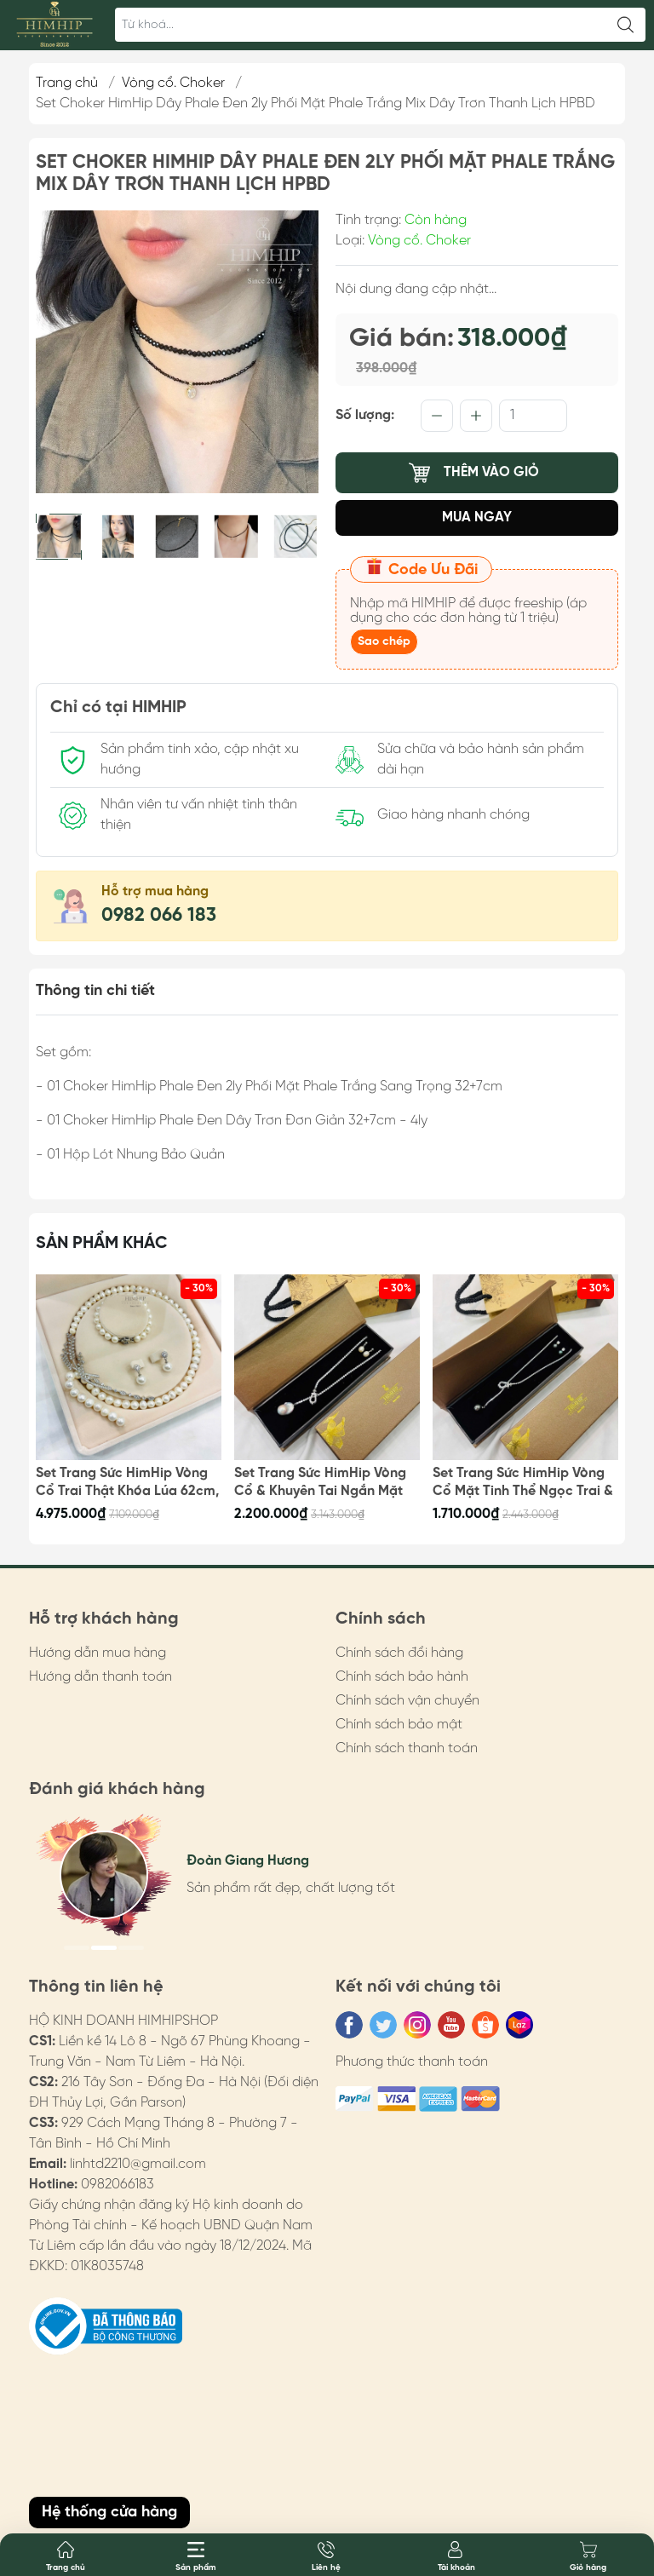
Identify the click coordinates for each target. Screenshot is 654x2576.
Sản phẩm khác (102, 1243)
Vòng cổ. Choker (173, 83)
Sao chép (384, 641)
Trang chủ (67, 83)
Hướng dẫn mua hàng (97, 1653)
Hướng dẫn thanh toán (100, 1677)
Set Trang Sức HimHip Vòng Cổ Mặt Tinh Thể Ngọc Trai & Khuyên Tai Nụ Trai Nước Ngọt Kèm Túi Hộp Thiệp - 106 (523, 1483)
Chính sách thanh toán (407, 1748)
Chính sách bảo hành (402, 1677)
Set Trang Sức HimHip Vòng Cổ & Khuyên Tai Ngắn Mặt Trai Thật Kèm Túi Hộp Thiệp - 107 (322, 1483)
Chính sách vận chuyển (407, 1700)
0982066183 (117, 2184)
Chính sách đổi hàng (399, 1653)
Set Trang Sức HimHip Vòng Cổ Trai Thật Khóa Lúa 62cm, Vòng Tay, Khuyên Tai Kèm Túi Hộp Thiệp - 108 (128, 1483)
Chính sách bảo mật (399, 1724)
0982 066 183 (158, 916)
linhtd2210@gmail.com (138, 2164)
